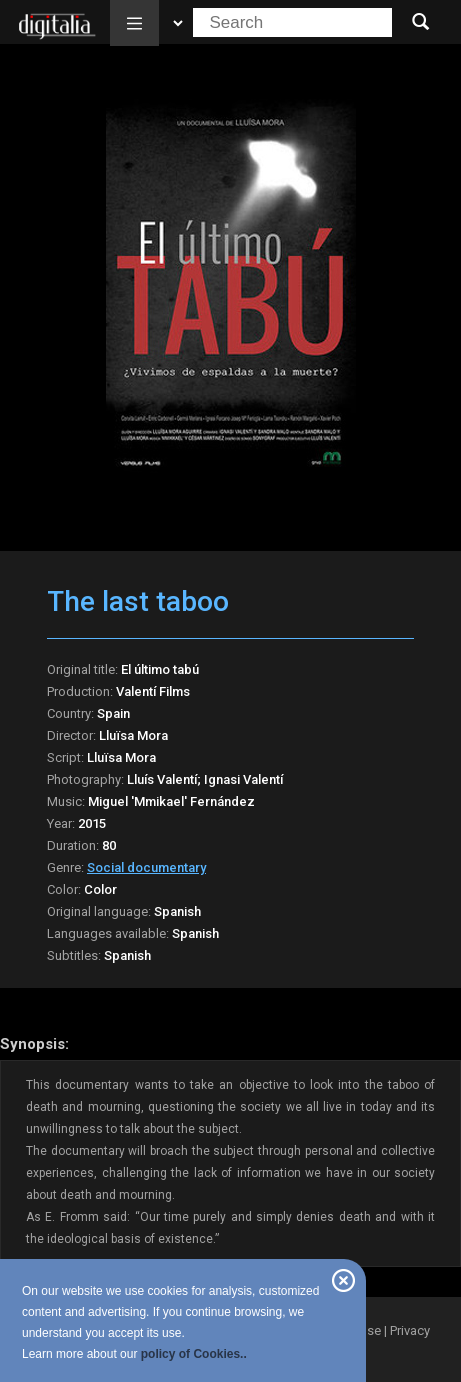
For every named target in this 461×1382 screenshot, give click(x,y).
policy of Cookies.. (194, 1354)
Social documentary (146, 867)
